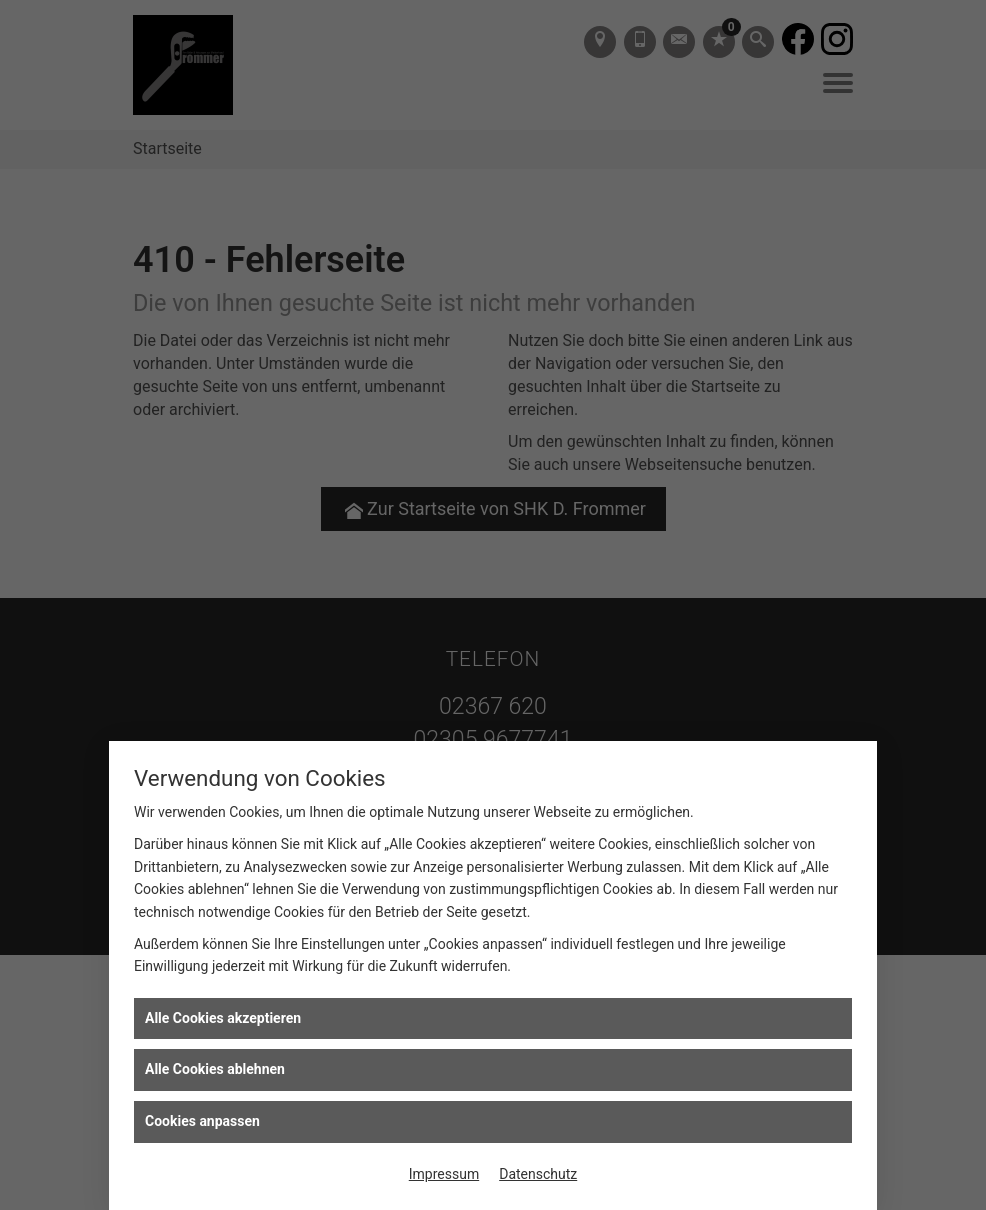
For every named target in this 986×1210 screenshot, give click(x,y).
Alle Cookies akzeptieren (223, 1018)
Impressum (444, 1174)
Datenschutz (538, 1174)
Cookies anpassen (202, 1121)
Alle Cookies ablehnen (215, 1069)
